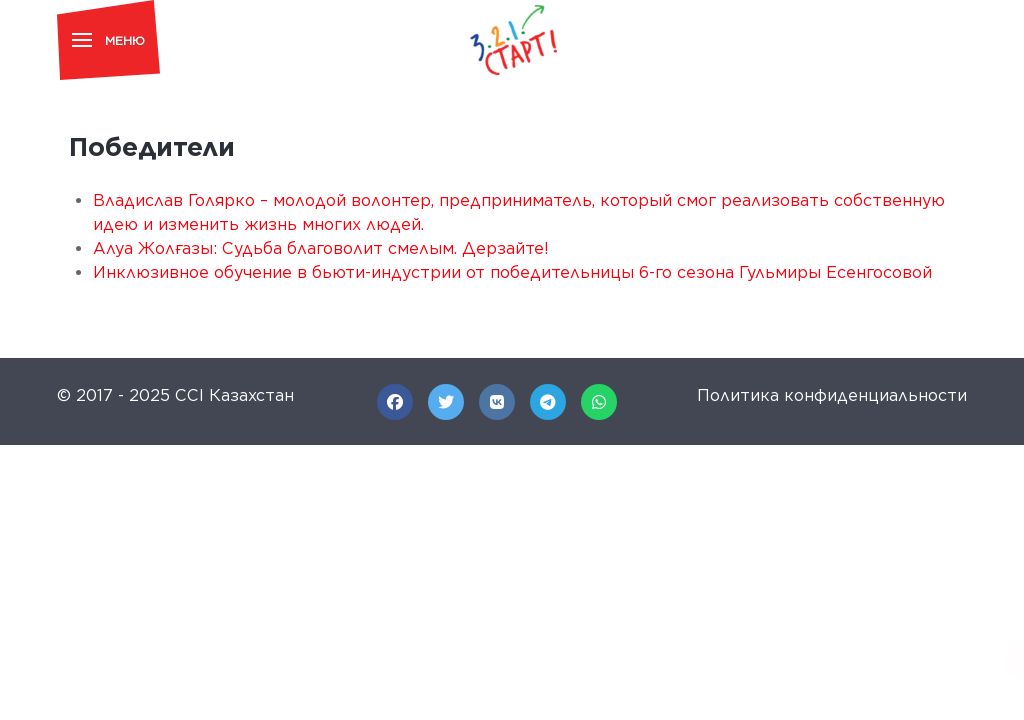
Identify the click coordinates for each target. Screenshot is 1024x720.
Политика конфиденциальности (832, 395)
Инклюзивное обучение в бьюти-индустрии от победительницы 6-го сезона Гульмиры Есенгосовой (512, 272)
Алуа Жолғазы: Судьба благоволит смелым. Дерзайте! (321, 248)
